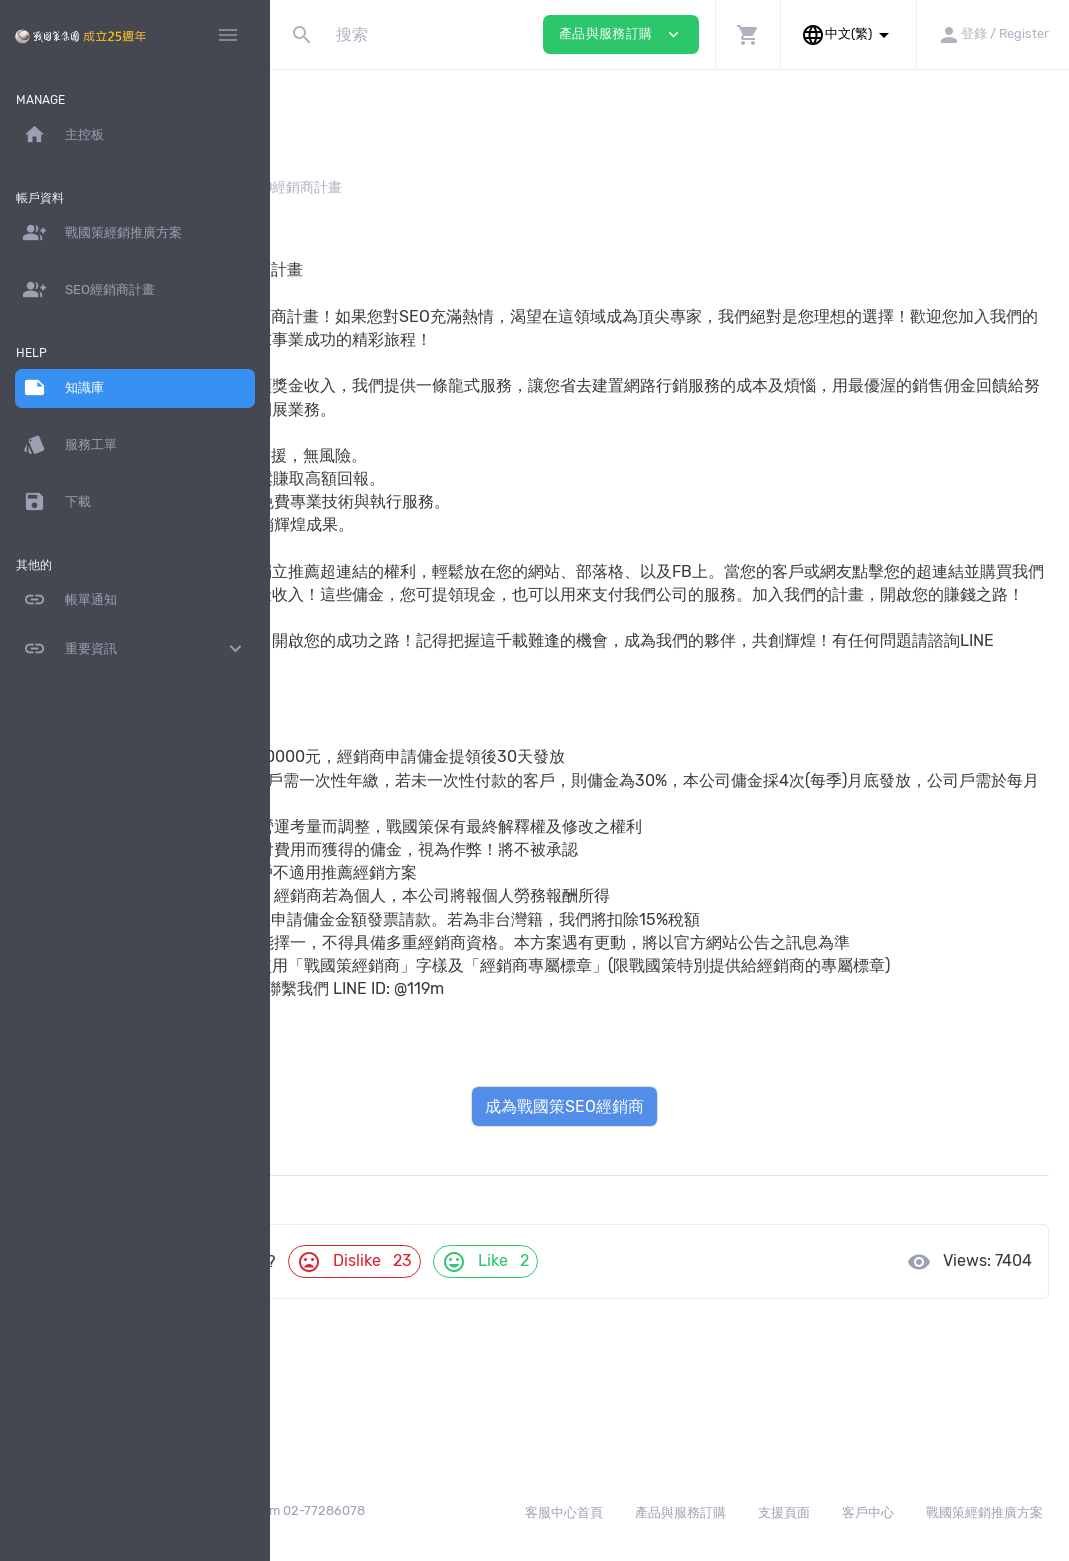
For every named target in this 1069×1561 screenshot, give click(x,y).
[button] (747, 34)
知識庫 (327, 187)
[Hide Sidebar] (228, 35)
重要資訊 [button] (135, 649)
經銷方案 (402, 187)
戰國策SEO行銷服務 (361, 1127)
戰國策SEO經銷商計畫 (369, 1104)
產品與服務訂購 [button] (621, 34)
